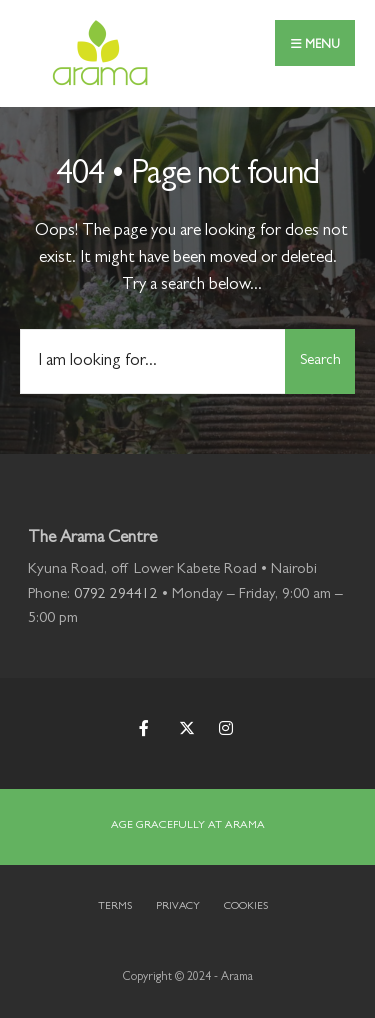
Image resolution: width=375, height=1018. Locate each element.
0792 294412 (116, 595)
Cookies (246, 906)
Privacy (178, 906)
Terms (115, 906)
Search (320, 361)
